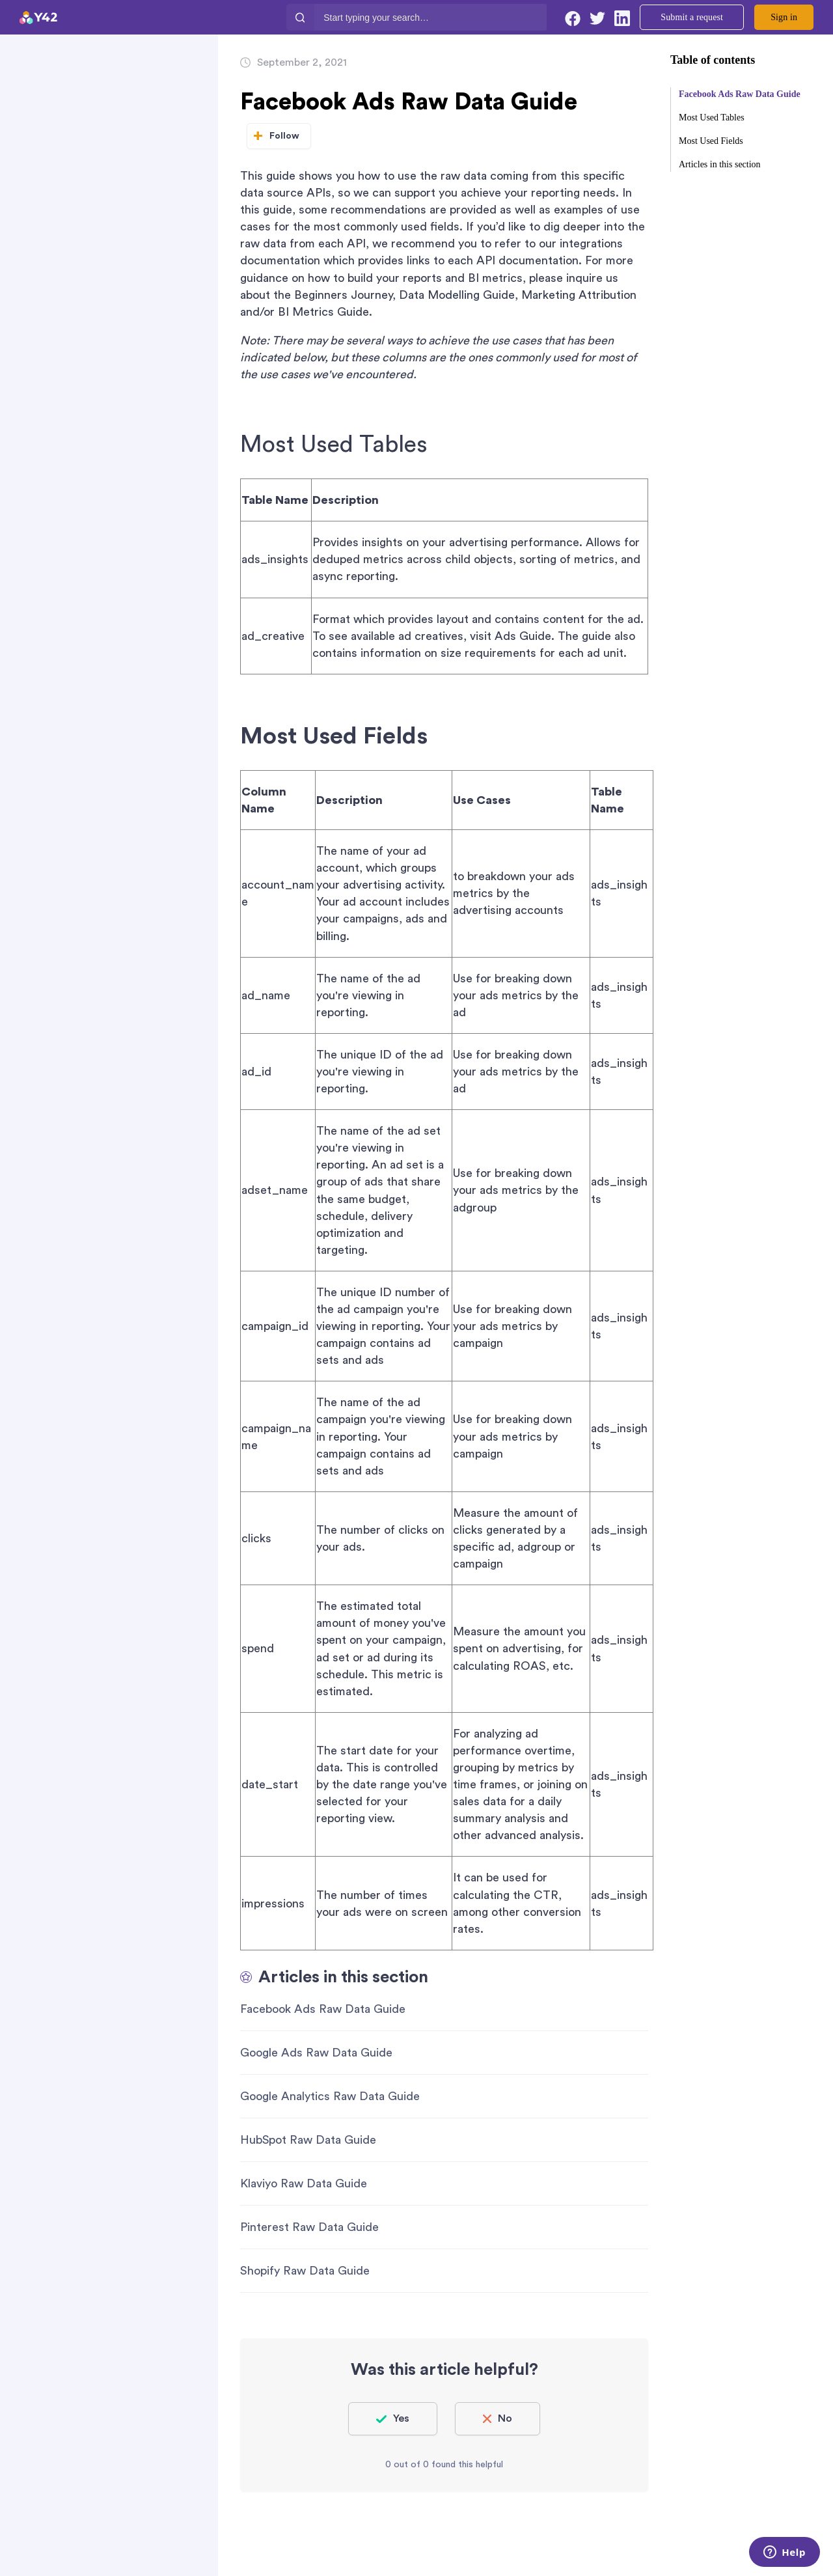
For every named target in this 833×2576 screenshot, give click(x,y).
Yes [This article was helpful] (401, 2418)
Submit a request (692, 17)
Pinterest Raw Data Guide (309, 2227)
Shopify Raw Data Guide (305, 2271)
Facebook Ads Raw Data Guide (322, 2009)
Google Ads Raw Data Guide (316, 2052)
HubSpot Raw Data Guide (308, 2140)
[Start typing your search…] (430, 17)
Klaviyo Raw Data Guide (303, 2183)
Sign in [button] (784, 17)
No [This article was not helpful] (505, 2418)
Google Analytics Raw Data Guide (330, 2096)
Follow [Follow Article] (284, 136)
